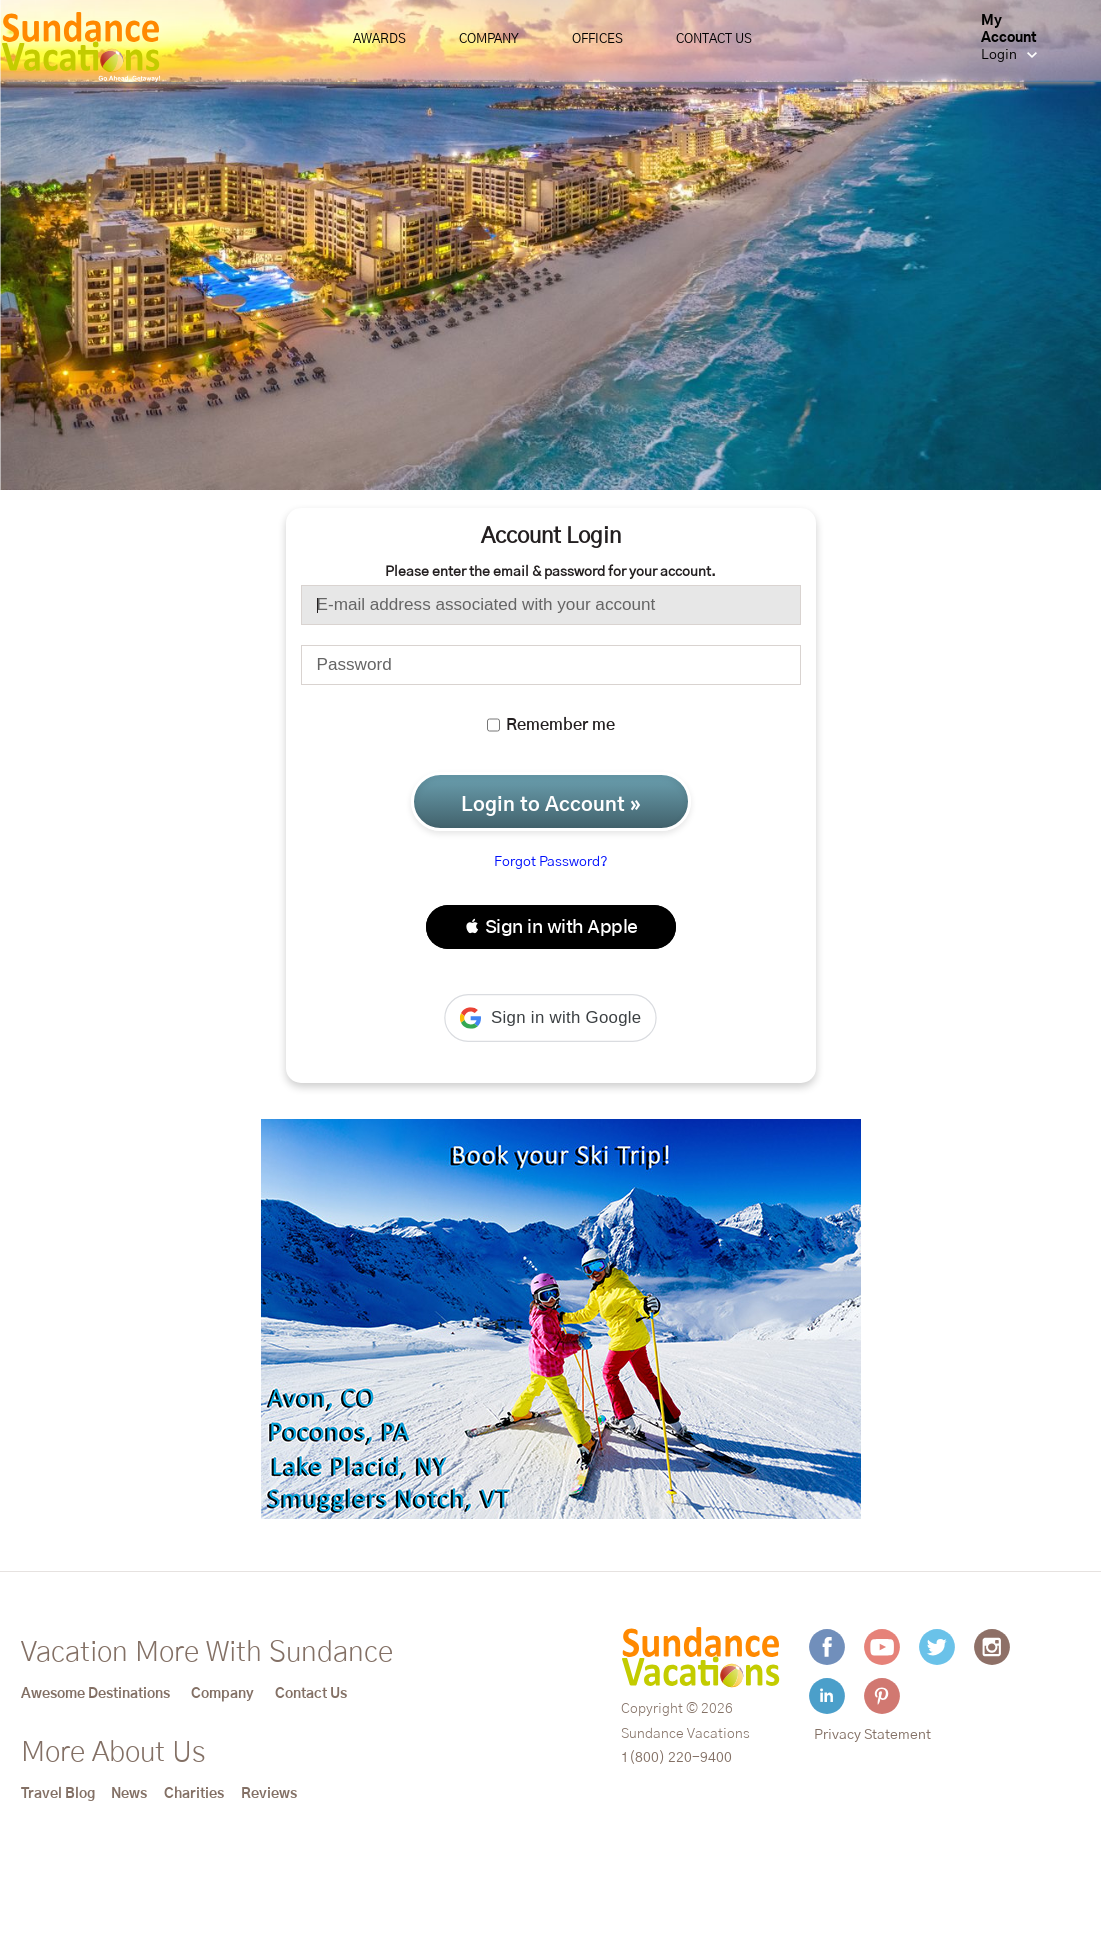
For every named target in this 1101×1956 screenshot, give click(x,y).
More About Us (113, 1753)
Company (489, 39)
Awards (379, 39)
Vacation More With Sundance (207, 1653)
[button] (551, 927)
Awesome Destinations (95, 1694)
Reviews (269, 1794)
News (129, 1794)
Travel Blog (58, 1794)
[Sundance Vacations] (80, 47)
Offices (597, 39)
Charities (194, 1794)
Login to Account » (551, 805)
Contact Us (714, 39)
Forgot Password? (551, 862)
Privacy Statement (872, 1735)
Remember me (551, 725)
